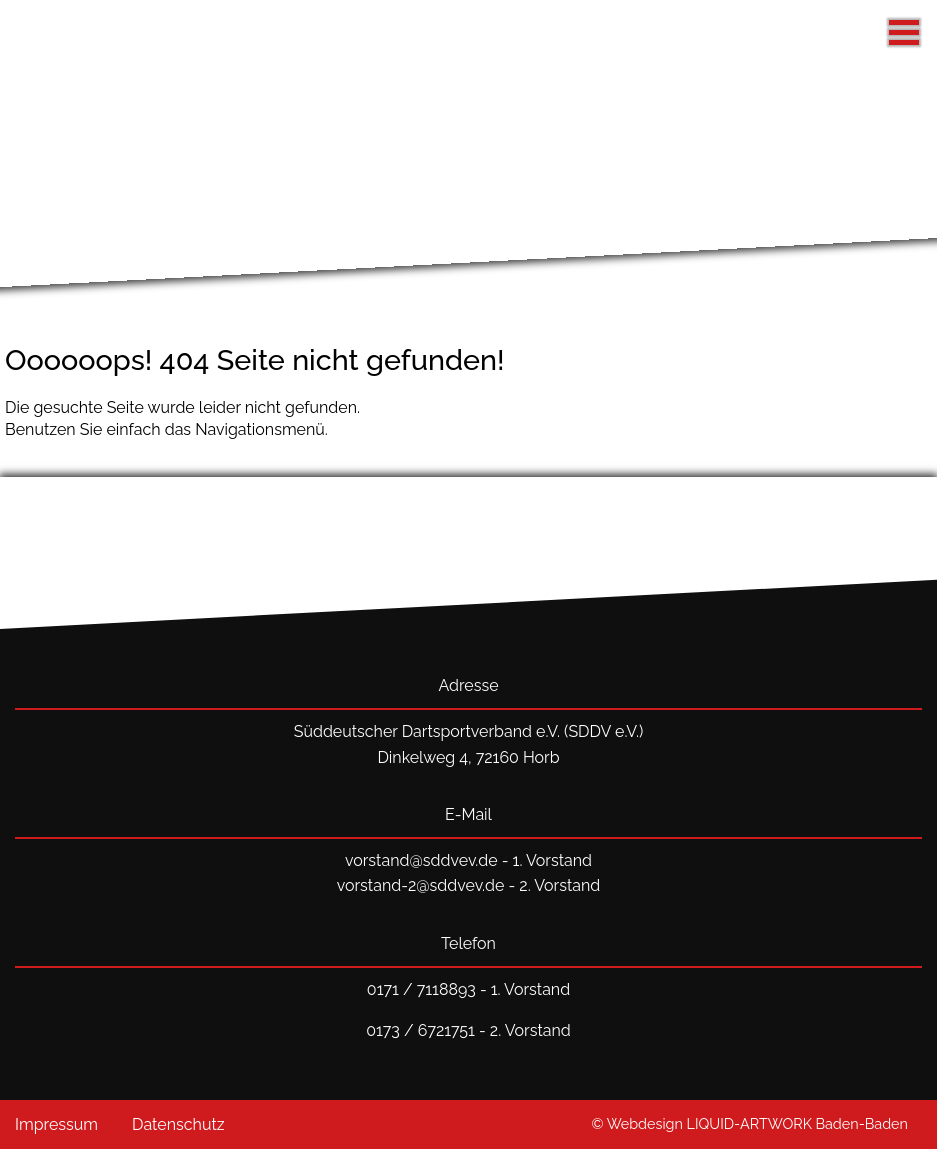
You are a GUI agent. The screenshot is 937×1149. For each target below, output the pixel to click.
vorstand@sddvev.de (421, 860)
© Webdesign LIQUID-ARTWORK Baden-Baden (750, 1123)
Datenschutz (178, 1124)
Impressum (56, 1124)
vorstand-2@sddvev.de (421, 885)
